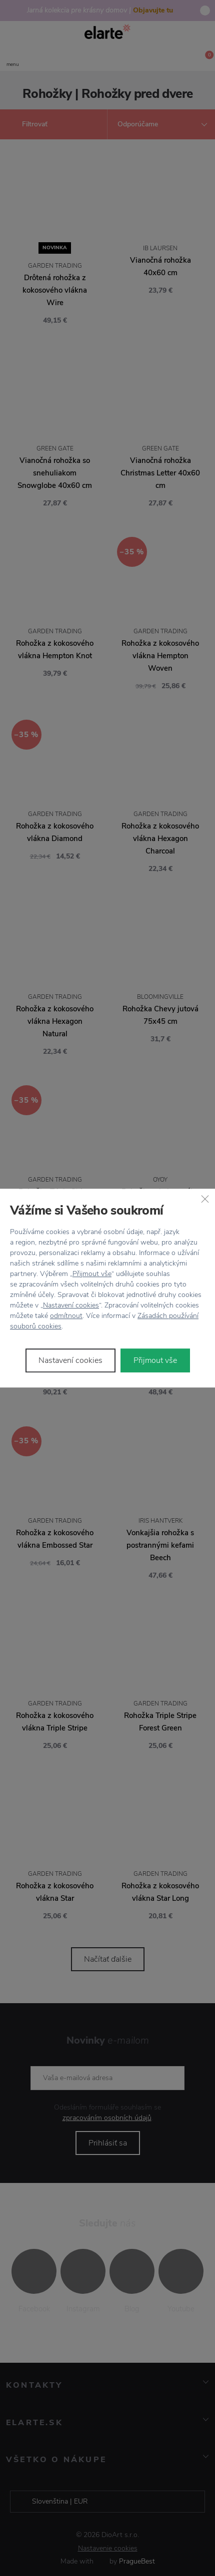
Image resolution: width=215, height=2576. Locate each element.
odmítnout (66, 1315)
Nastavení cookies (71, 1305)
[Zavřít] (205, 1199)
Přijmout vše (92, 1274)
